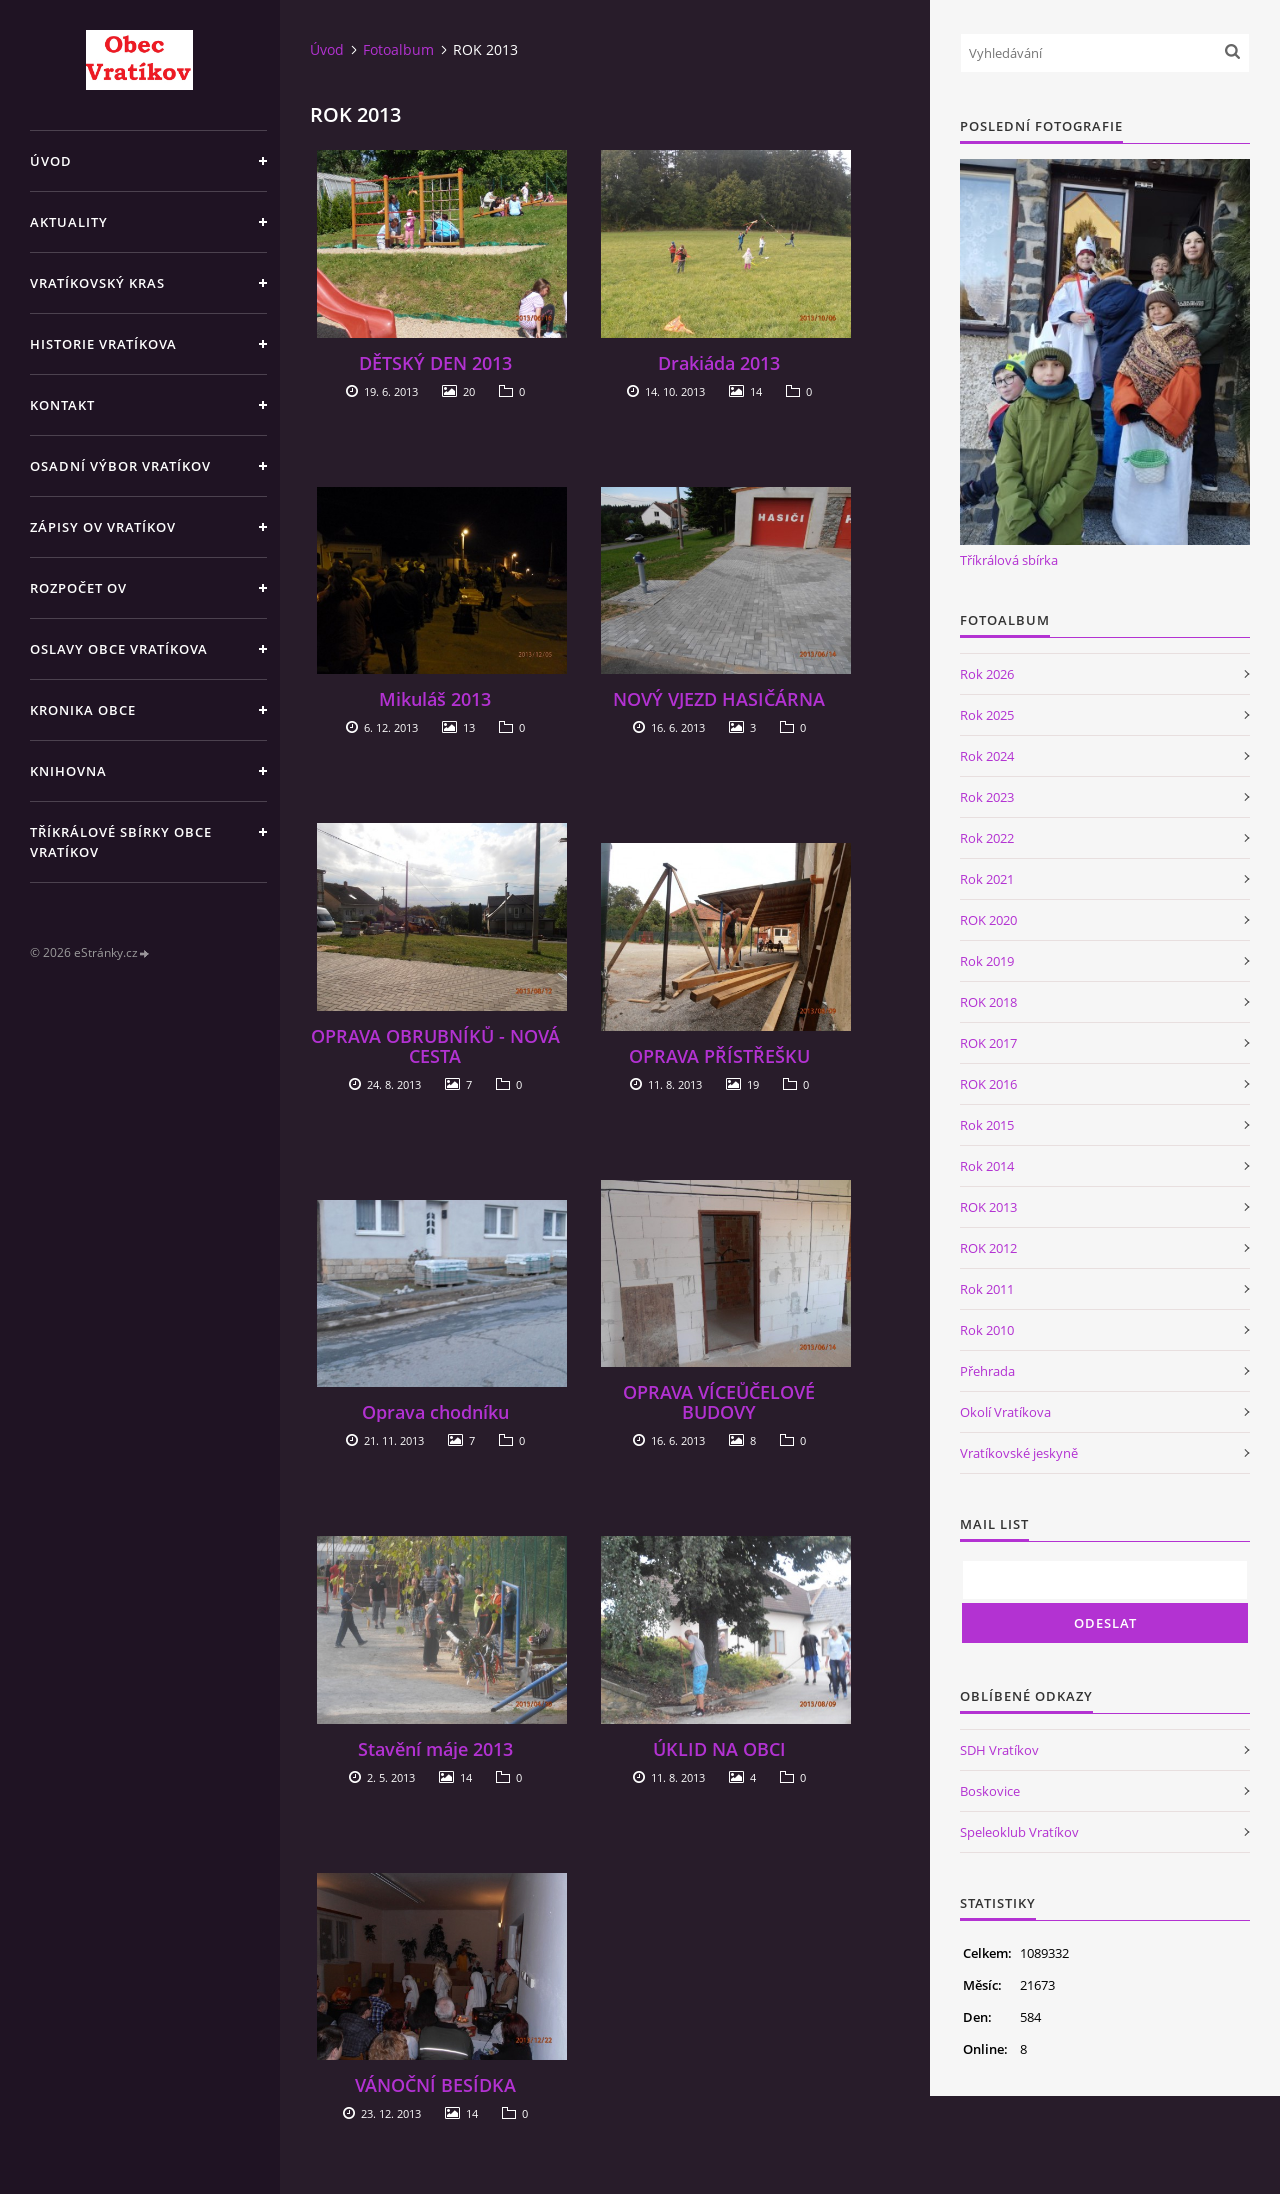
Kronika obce (83, 710)
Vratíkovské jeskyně (1019, 1453)
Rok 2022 (987, 838)
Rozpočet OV (78, 588)
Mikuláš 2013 (435, 699)
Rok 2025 (987, 715)
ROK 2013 (988, 1207)
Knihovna (68, 771)
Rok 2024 (987, 756)
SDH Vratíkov (999, 1750)
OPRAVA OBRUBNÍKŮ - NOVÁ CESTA (435, 1046)
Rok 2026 (987, 674)
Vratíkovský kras (97, 283)
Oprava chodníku (435, 1412)
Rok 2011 (987, 1289)
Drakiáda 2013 (719, 363)
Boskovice (990, 1791)
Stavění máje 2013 (435, 1749)
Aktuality (69, 222)
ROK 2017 (988, 1043)
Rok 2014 (987, 1166)
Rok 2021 (987, 879)
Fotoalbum (398, 49)
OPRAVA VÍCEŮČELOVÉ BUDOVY (719, 1402)
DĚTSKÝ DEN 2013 (435, 363)
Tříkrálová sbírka (1009, 560)
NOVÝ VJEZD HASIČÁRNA (719, 699)
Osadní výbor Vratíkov (120, 466)
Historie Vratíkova (103, 344)
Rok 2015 (987, 1125)
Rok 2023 (987, 797)
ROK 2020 (988, 920)
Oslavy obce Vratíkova (119, 649)
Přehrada (987, 1371)
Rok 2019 (987, 961)
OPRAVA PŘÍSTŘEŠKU (719, 1056)
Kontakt (62, 405)
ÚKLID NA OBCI (719, 1749)
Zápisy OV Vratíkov (103, 527)
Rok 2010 (987, 1330)
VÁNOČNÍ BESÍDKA (435, 2085)
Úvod (51, 161)
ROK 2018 (988, 1002)
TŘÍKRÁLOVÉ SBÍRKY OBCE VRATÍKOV (121, 842)
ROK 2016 (988, 1084)
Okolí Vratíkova (1005, 1412)
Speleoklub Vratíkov (1019, 1832)
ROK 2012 (988, 1248)
